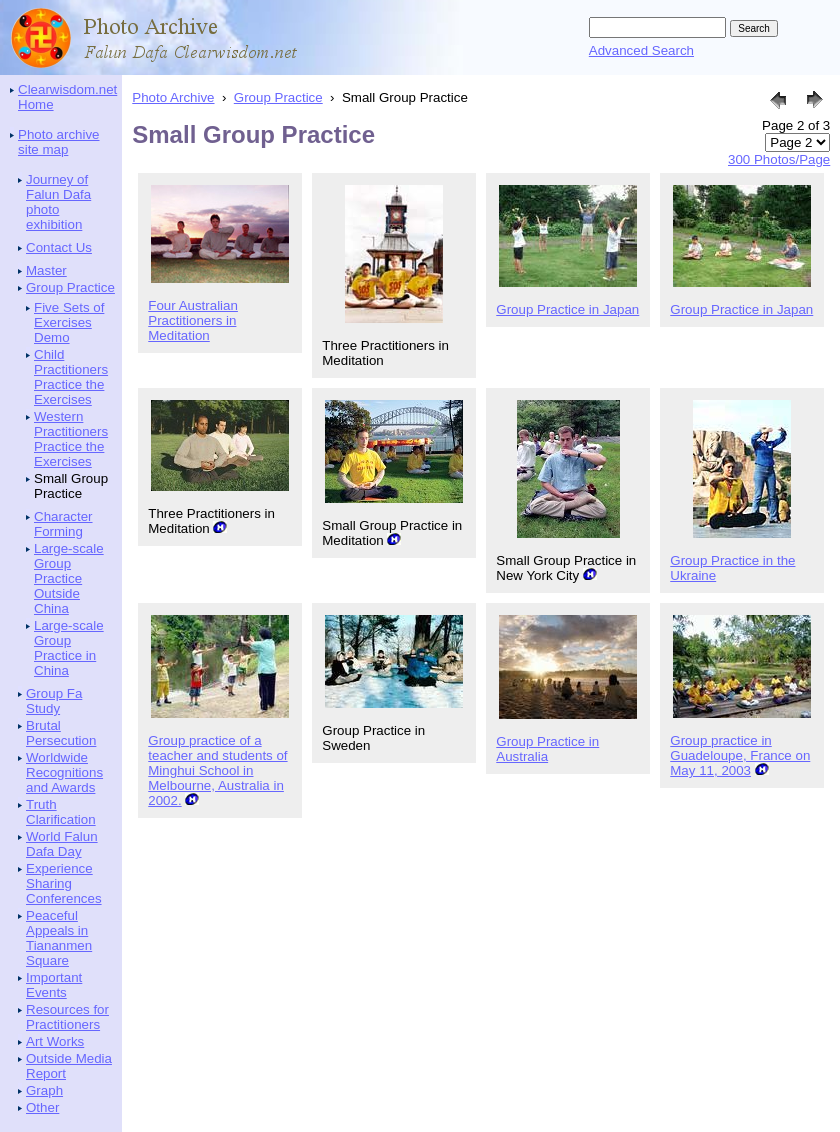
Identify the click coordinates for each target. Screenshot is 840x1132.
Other (42, 1107)
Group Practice (70, 287)
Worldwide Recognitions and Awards (64, 772)
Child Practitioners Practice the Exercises (71, 377)
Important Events (54, 985)
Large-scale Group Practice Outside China (69, 578)
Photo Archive (173, 97)
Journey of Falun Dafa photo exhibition (58, 202)
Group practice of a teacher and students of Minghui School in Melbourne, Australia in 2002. (217, 770)
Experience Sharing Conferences (64, 883)
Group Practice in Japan (567, 309)
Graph (44, 1090)
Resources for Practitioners (67, 1017)
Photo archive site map (59, 142)
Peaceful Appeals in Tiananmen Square (59, 938)
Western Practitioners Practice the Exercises (71, 439)
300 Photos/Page (779, 159)
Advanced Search (641, 50)
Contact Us (59, 247)
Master (46, 270)
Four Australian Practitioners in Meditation (193, 320)
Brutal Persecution (61, 733)
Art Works (55, 1041)
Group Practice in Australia (547, 749)
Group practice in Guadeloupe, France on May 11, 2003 (740, 755)
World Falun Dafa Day (62, 844)
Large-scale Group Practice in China (69, 648)
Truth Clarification (61, 812)
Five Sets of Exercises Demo (69, 322)
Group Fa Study (54, 701)
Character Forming (63, 524)
